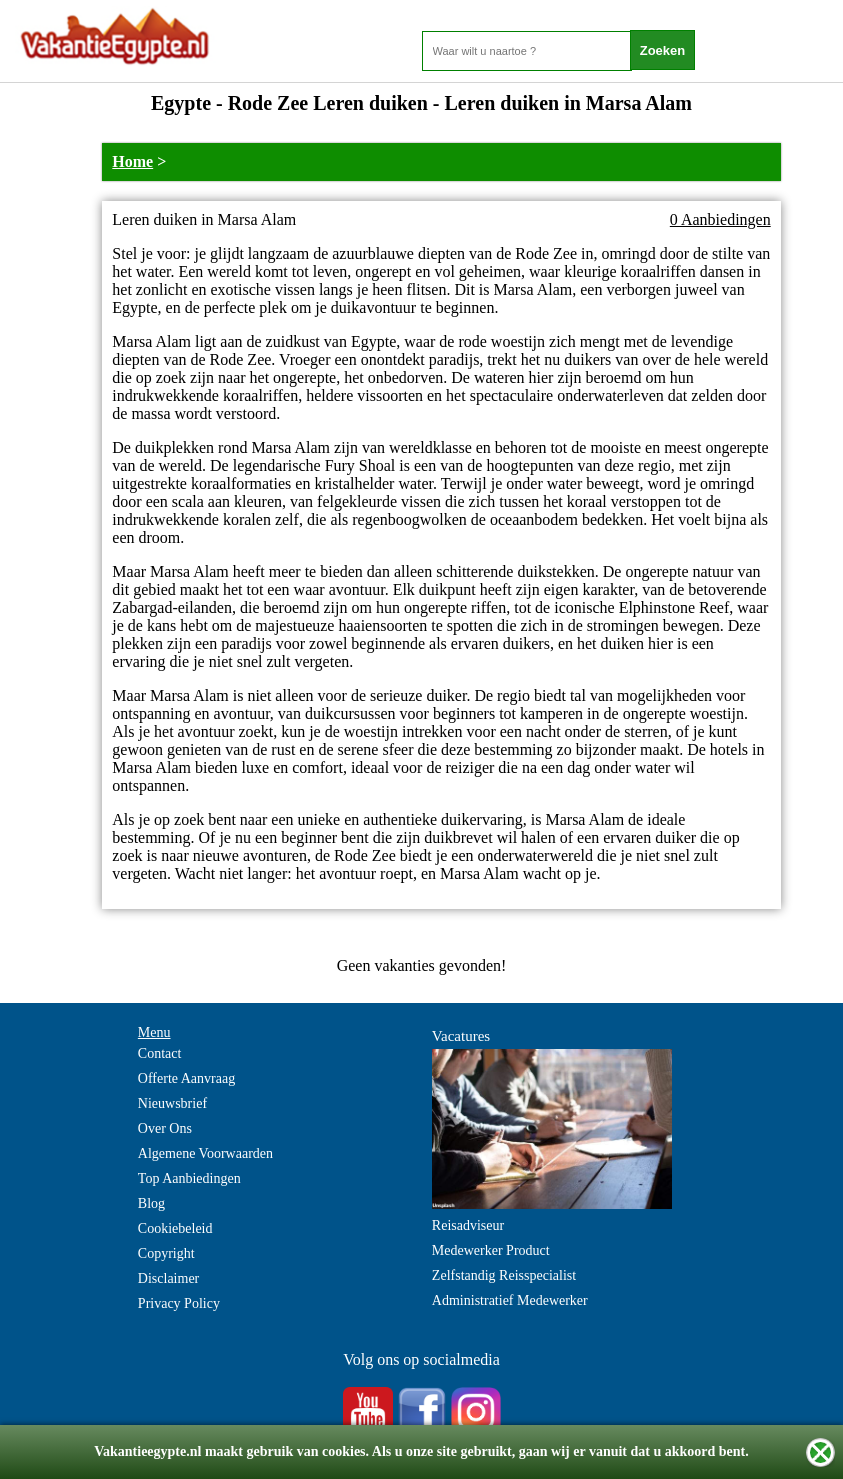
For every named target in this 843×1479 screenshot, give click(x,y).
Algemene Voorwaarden (205, 1153)
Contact (160, 1053)
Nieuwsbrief (172, 1103)
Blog (151, 1203)
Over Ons (165, 1128)
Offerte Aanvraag (186, 1078)
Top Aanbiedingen (189, 1178)
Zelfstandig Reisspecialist (504, 1275)
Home (132, 161)
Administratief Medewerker (510, 1300)
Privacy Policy (179, 1303)
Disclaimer (168, 1278)
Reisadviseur (468, 1225)
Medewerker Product (491, 1250)
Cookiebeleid (175, 1228)
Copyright (166, 1253)
